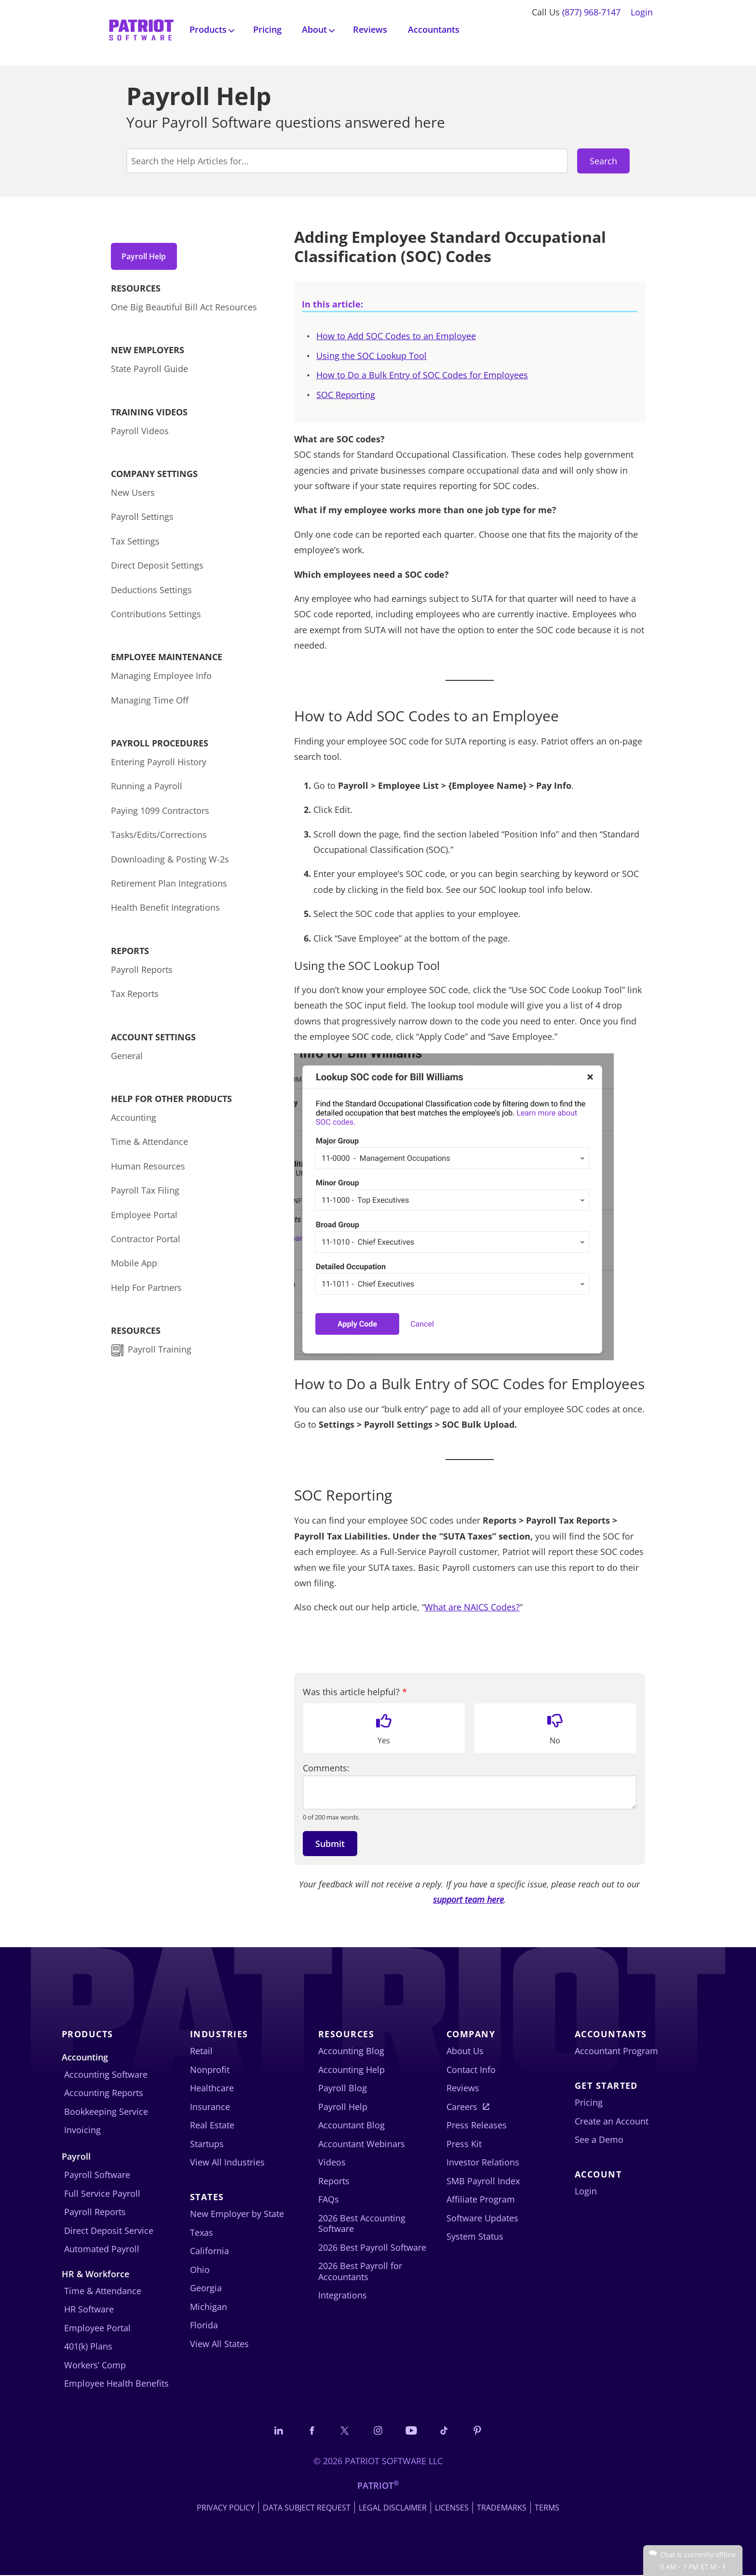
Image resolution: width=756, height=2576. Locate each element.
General (127, 1059)
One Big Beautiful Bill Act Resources (184, 310)
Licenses (452, 2508)
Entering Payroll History (158, 765)
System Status (474, 2236)
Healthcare (212, 2088)
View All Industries (227, 2162)
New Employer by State (237, 2213)
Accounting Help (351, 2069)
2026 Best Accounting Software (361, 2223)
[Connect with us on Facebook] (307, 2430)
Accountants (433, 29)
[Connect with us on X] (342, 2430)
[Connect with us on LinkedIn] (272, 2430)
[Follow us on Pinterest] (483, 2430)
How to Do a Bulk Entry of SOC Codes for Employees (422, 375)
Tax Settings (135, 544)
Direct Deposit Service (108, 2230)
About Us (465, 2051)
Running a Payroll (146, 790)
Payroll (76, 2156)
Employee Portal (144, 1218)
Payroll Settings (142, 520)
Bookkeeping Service (106, 2111)
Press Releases (476, 2125)
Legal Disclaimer (393, 2508)
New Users (133, 496)
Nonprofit (210, 2069)
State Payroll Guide (149, 372)
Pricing (267, 29)
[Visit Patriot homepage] (141, 28)
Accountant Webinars (361, 2144)
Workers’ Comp (95, 2365)
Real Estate (212, 2125)
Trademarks (501, 2508)
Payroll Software (97, 2174)
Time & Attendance (149, 1145)
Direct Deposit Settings (157, 568)
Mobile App (134, 1266)
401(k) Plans (88, 2346)
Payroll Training (161, 1352)
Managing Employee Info (161, 679)
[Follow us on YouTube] (413, 2430)
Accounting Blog (351, 2051)
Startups (207, 2144)
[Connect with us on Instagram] (378, 2430)
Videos (332, 2162)
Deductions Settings (151, 593)
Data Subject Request (307, 2508)
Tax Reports (135, 997)
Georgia (206, 2288)
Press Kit (464, 2144)
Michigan (208, 2306)
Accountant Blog (351, 2125)
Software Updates (482, 2218)
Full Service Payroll (102, 2193)
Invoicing (82, 2130)
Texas (201, 2232)
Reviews (370, 29)
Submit (330, 1843)
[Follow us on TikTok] (448, 2430)
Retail (201, 2051)
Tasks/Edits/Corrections (159, 838)
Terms (547, 2508)
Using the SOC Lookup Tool (371, 355)
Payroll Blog (342, 2088)
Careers (461, 2106)
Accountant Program (616, 2051)
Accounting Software (106, 2074)
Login (642, 12)
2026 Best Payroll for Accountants (360, 2271)
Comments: (326, 1768)
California (209, 2251)
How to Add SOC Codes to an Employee (396, 336)
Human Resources (148, 1169)
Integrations (342, 2295)
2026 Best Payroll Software (372, 2247)
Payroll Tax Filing (145, 1193)
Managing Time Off (150, 703)
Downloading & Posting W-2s (170, 862)
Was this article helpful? (355, 1692)
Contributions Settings (156, 617)
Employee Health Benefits (116, 2383)
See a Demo (599, 2139)
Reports (334, 2181)
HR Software (89, 2309)
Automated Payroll (101, 2249)
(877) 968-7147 (591, 12)
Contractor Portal (145, 1242)
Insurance (210, 2106)
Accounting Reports (103, 2092)
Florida (204, 2325)
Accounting (133, 1121)
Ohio (200, 2269)
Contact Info (471, 2069)
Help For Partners (146, 1291)
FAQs (328, 2199)
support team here (468, 1899)
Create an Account (611, 2121)
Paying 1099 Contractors (160, 814)
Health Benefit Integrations (165, 911)
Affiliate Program (480, 2199)
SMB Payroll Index (483, 2181)
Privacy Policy (226, 2508)
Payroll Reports (142, 973)
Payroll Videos (140, 434)
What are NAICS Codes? (472, 1607)
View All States (219, 2344)
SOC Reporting (345, 394)
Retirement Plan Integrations (169, 886)
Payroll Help (148, 256)
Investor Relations (482, 2162)
